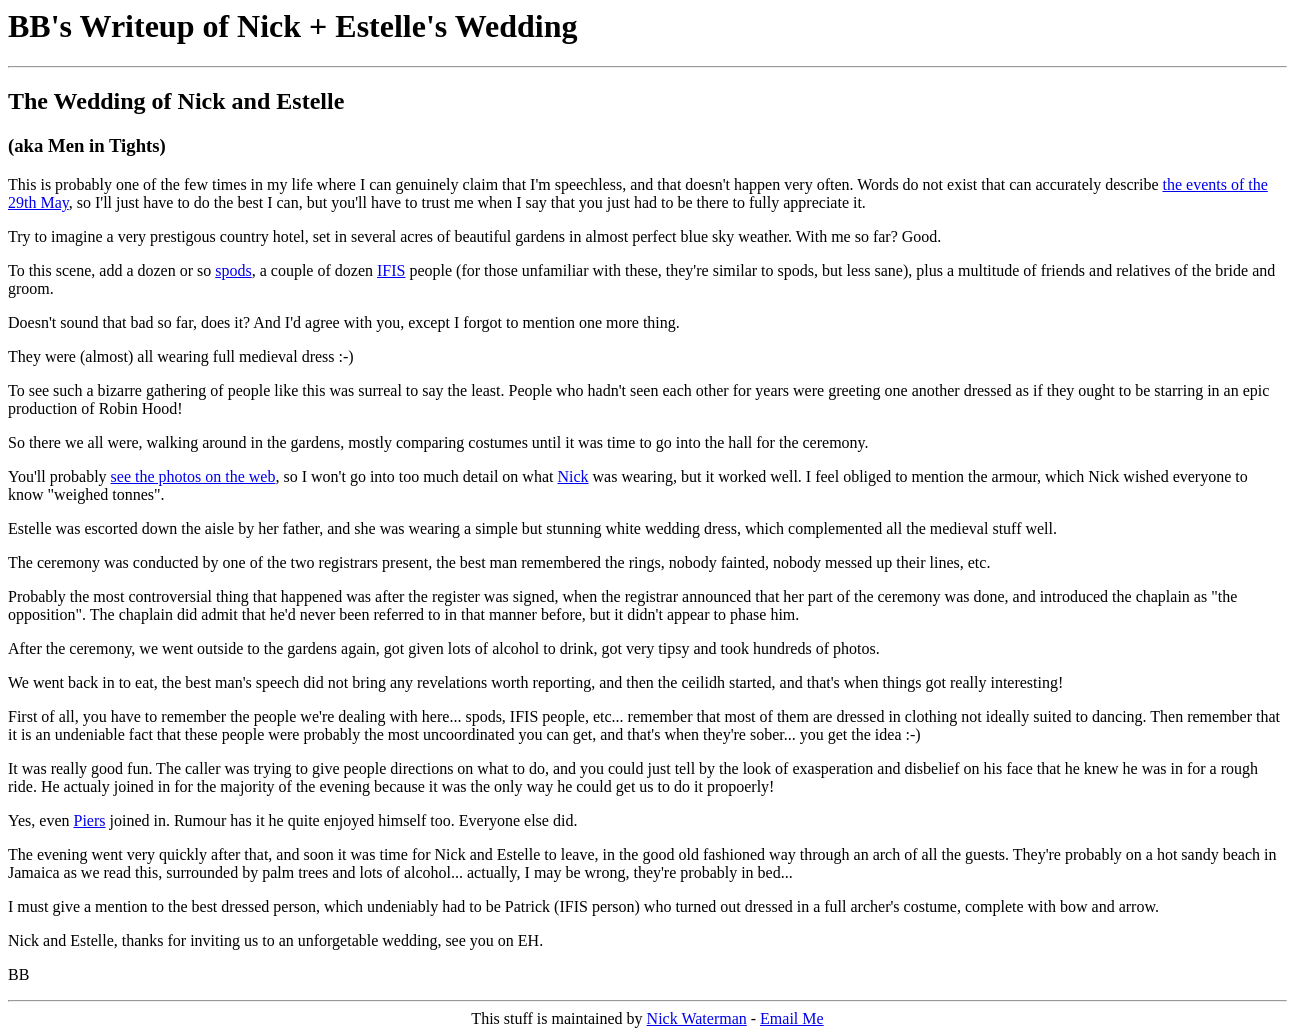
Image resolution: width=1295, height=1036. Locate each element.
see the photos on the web (193, 476)
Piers (89, 820)
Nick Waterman (697, 1018)
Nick (572, 476)
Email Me (792, 1018)
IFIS (391, 270)
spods (233, 270)
